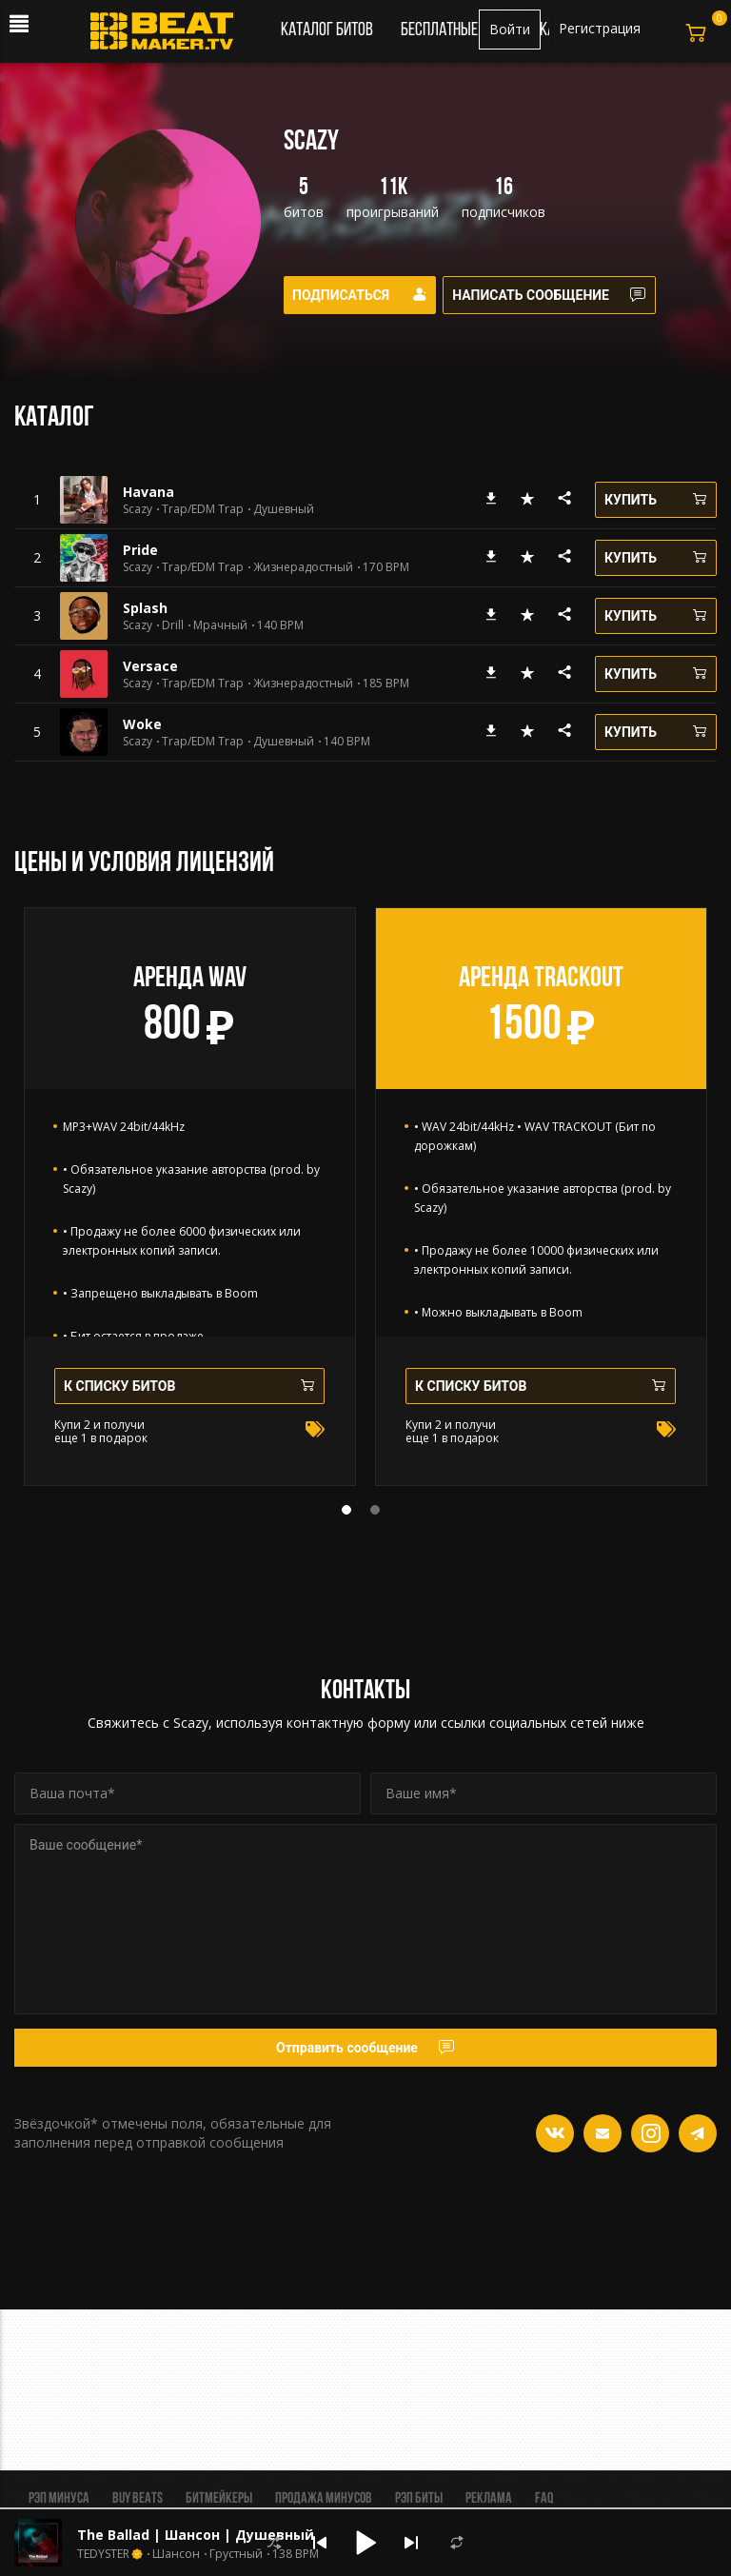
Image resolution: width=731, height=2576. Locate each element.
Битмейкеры (219, 2499)
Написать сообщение (556, 295)
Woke (142, 724)
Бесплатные (441, 30)
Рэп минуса (59, 2499)
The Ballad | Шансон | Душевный (195, 2535)
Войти (509, 29)
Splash (145, 608)
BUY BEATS (137, 2499)
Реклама (488, 2499)
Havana (148, 492)
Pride (140, 550)
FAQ (544, 2499)
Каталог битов (327, 30)
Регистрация (600, 28)
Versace (150, 666)
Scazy (137, 509)
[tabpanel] (190, 1196)
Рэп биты (419, 2499)
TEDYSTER (103, 2554)
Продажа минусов (323, 2499)
